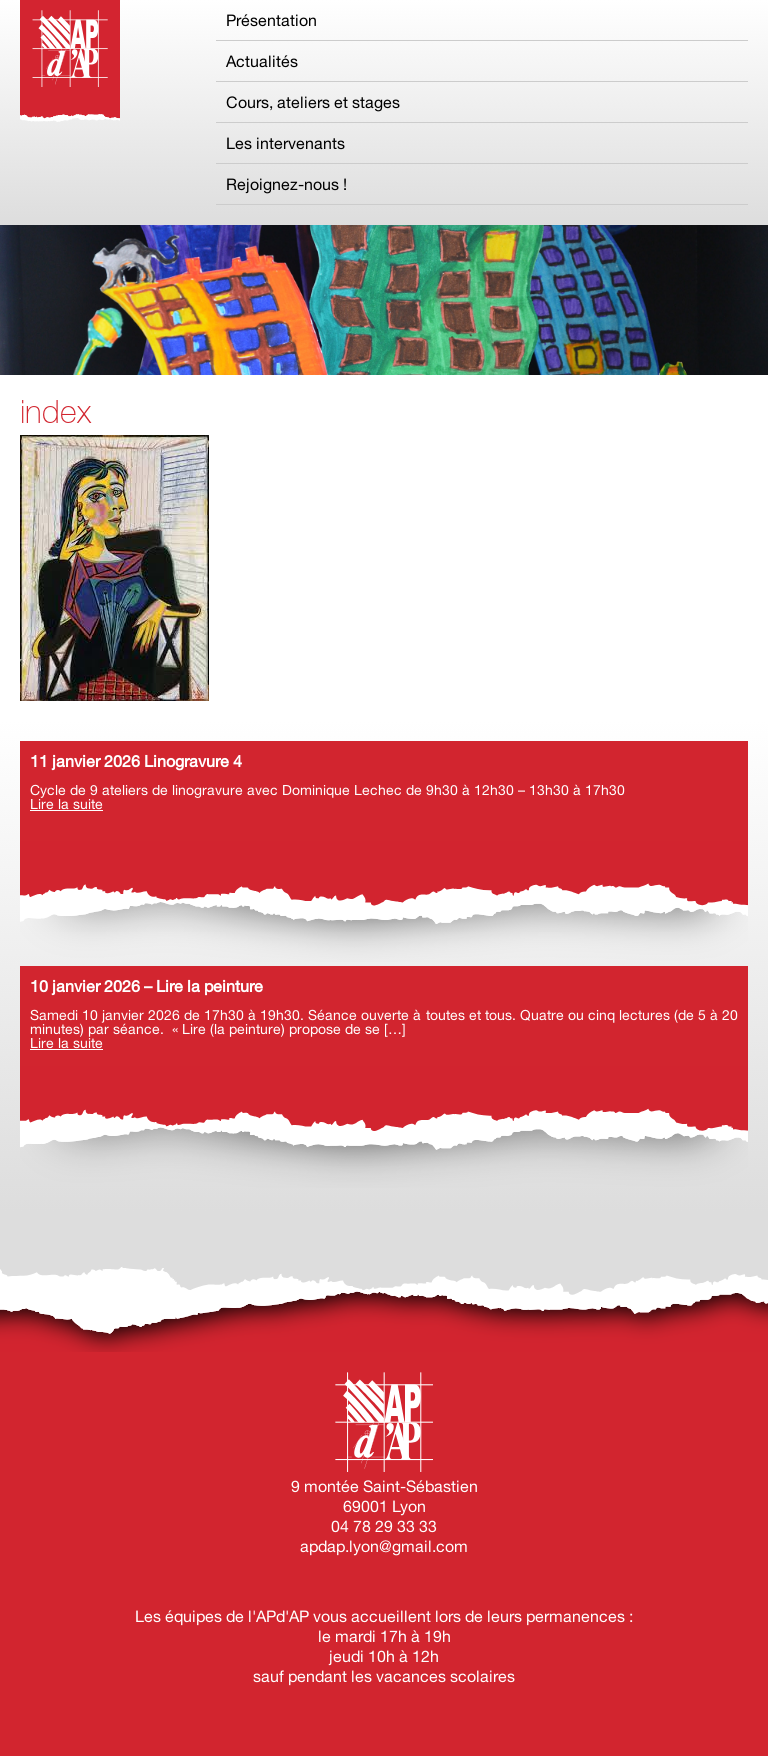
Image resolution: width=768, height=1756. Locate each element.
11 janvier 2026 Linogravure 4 (136, 761)
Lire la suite (66, 804)
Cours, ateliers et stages (313, 102)
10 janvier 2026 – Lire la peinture (146, 986)
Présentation (271, 20)
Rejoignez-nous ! (286, 184)
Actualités (262, 61)
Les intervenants (285, 143)
